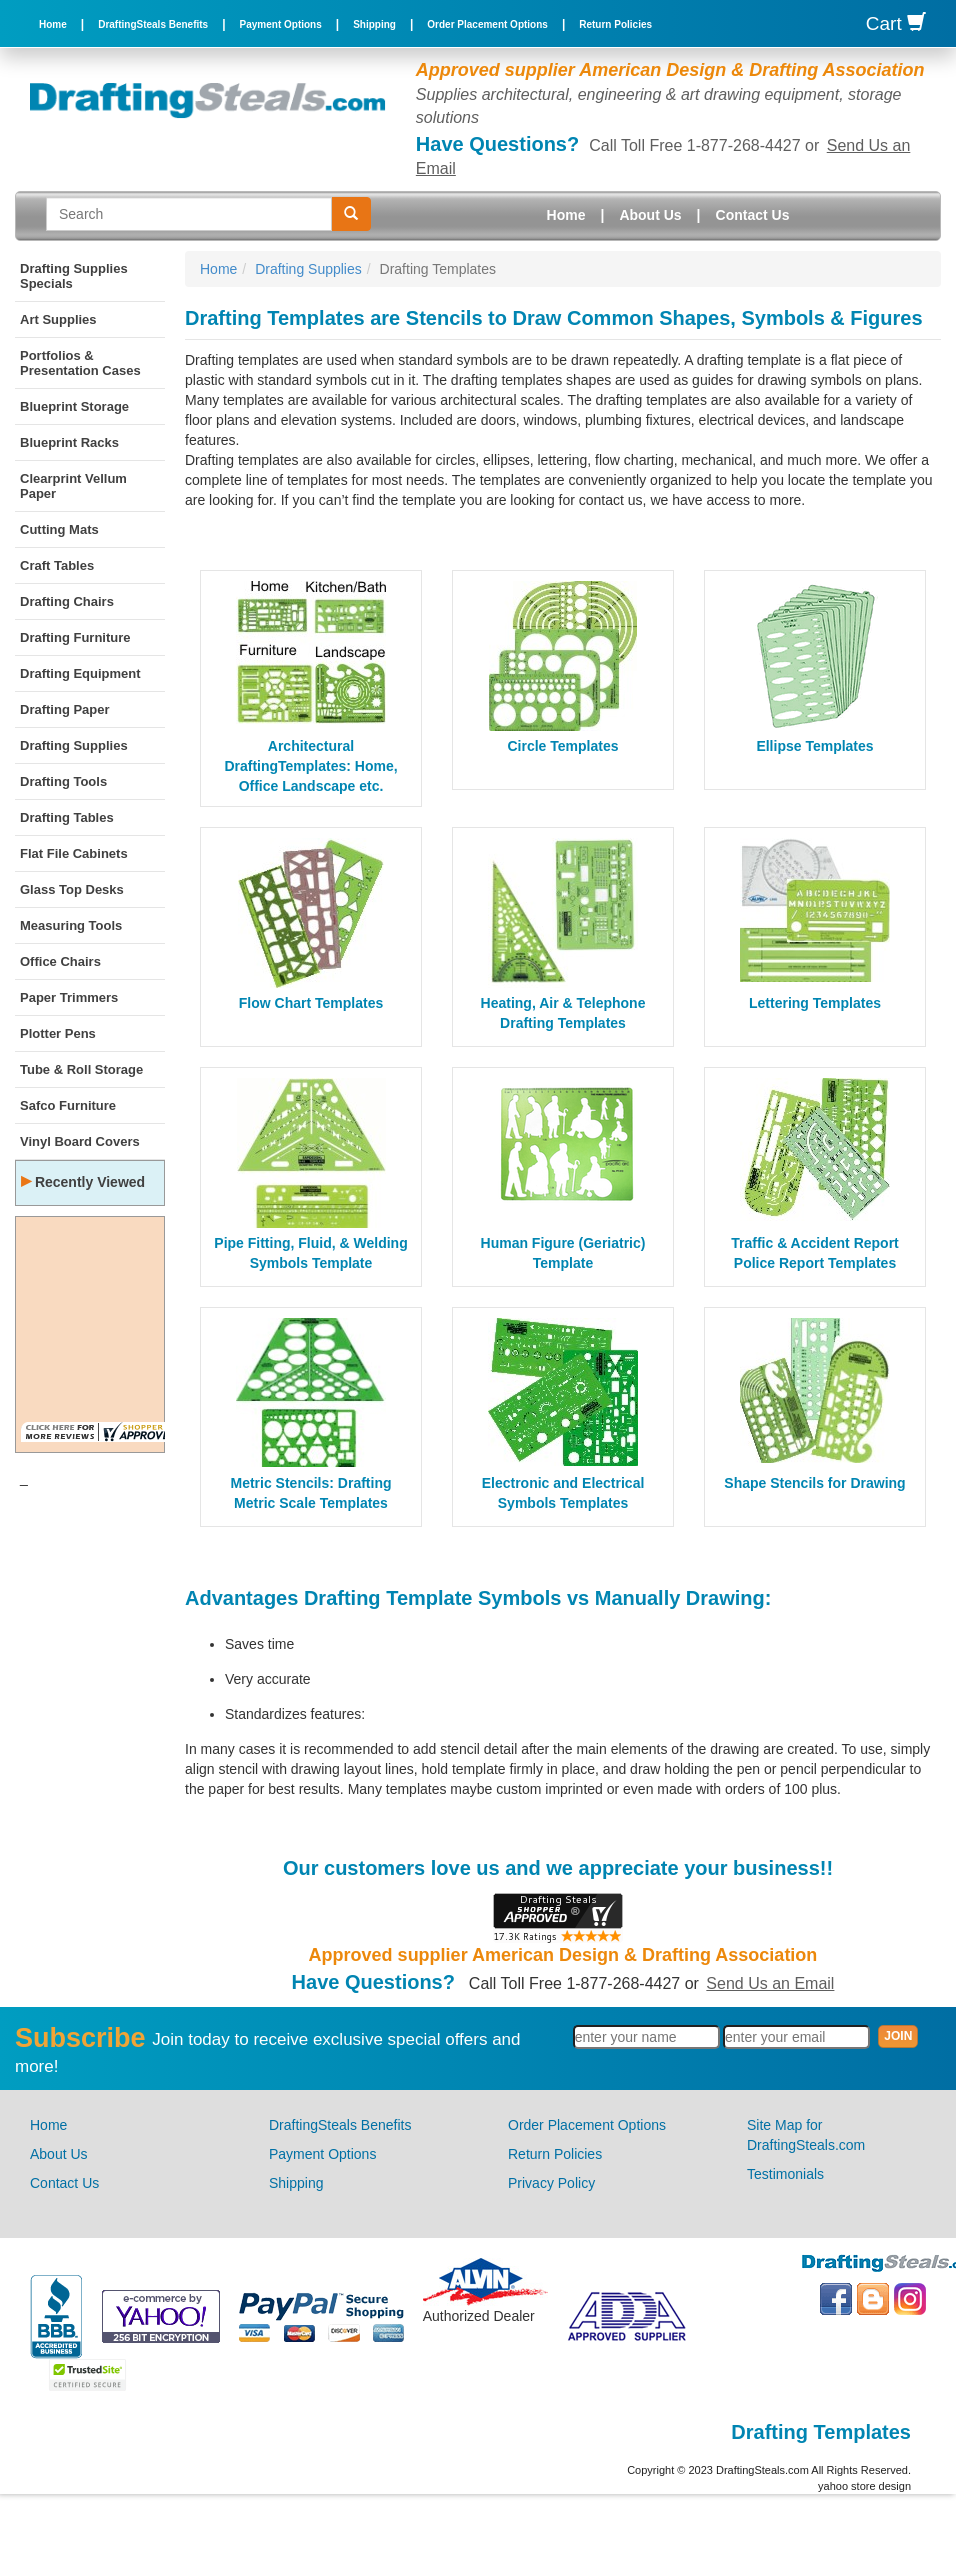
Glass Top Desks (72, 889)
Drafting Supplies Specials (74, 276)
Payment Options (281, 24)
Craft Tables (57, 565)
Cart (896, 23)
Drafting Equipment (80, 673)
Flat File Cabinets (74, 853)
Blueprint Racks (69, 442)
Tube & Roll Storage (81, 1069)
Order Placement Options (487, 24)
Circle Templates (562, 746)
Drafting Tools (63, 781)
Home (53, 24)
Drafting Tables (67, 817)
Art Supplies (58, 319)
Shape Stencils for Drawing (814, 1483)
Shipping (374, 24)
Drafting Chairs (67, 601)
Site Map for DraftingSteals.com (806, 2135)
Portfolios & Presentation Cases (80, 363)
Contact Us (753, 215)
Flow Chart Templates (311, 1003)
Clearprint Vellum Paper (73, 486)
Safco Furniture (68, 1105)
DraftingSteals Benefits (153, 24)
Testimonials (785, 2174)
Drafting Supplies (74, 745)
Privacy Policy (551, 2183)
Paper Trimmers (69, 997)
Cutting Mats (59, 529)
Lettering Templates (815, 1003)
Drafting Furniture (75, 637)
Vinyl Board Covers (80, 1141)
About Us (650, 215)
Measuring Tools (71, 925)
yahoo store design (864, 2486)
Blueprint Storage (74, 406)
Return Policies (615, 24)
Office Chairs (60, 961)
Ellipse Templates (814, 746)
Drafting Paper (65, 709)
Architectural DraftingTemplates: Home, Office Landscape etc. (310, 766)
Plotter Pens (58, 1033)
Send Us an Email (770, 1983)
